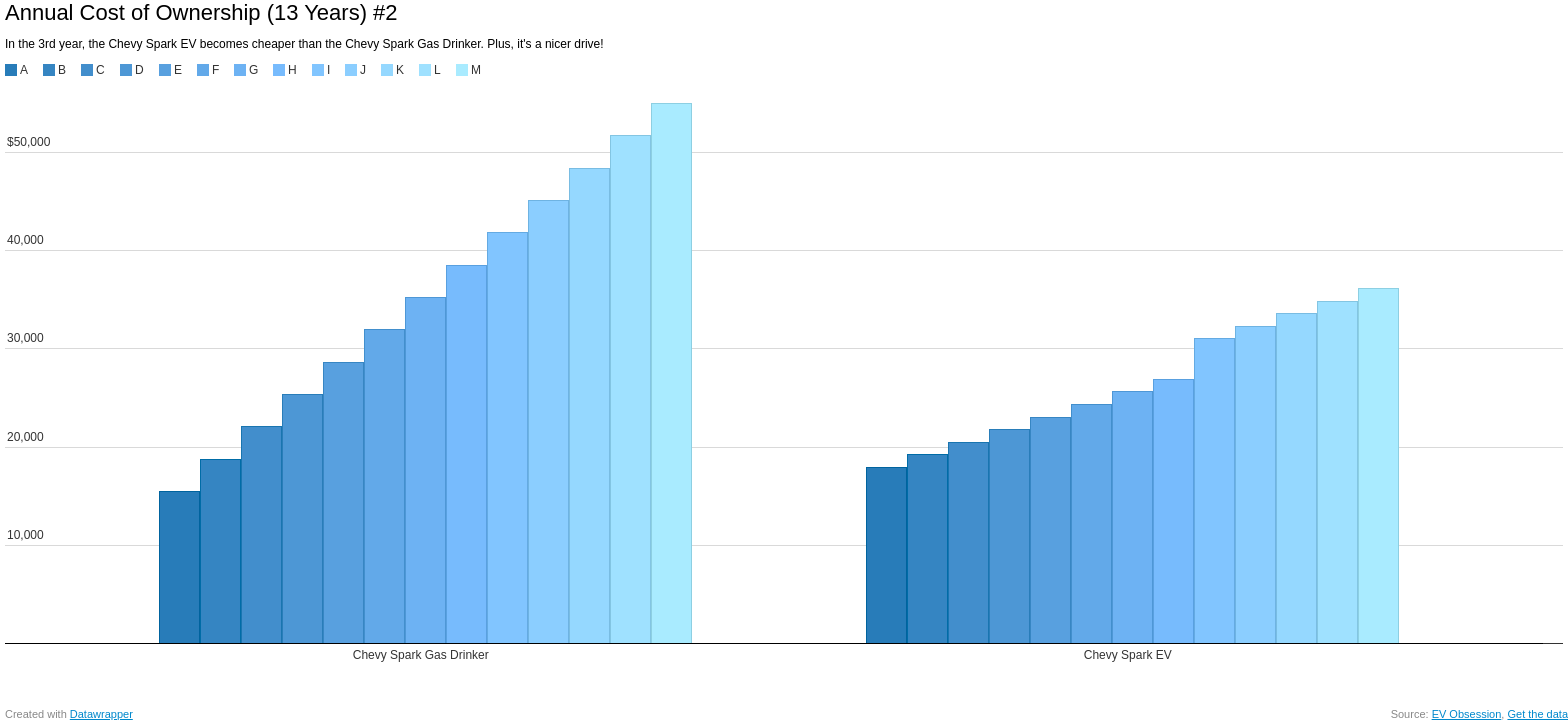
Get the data (1537, 714)
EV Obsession (1467, 714)
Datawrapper (101, 714)
